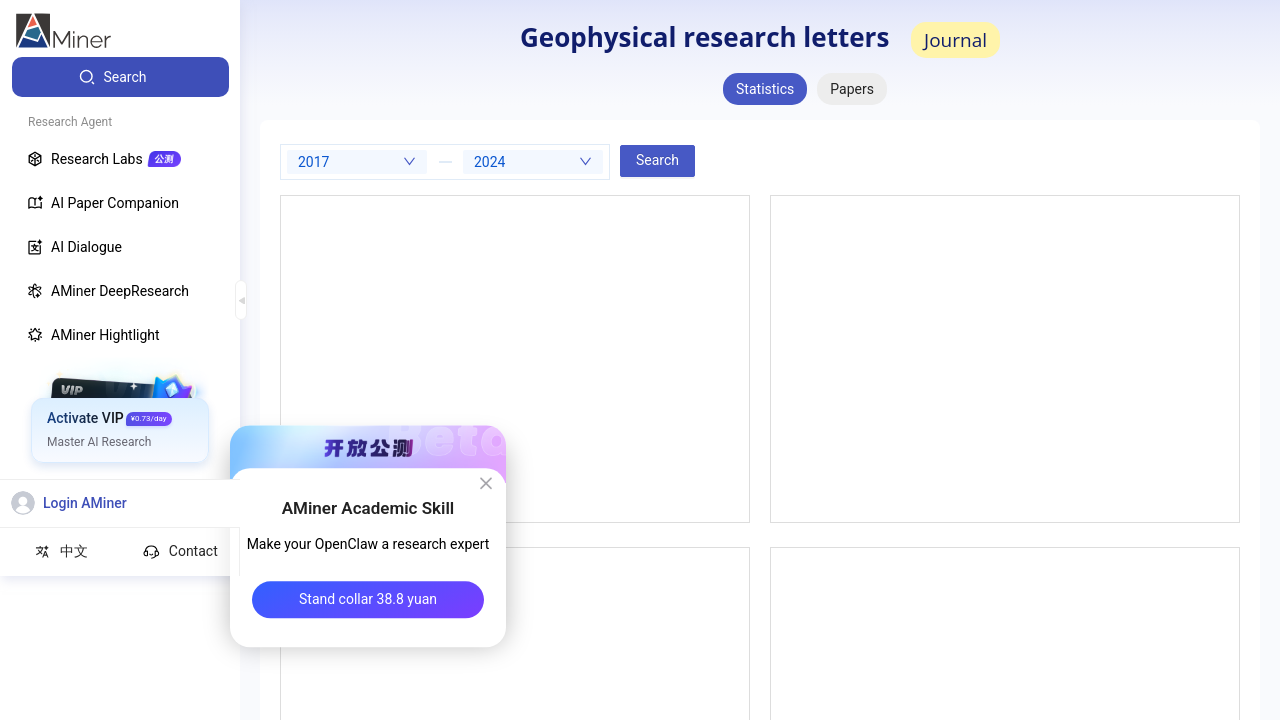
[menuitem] (120, 77)
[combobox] (357, 162)
